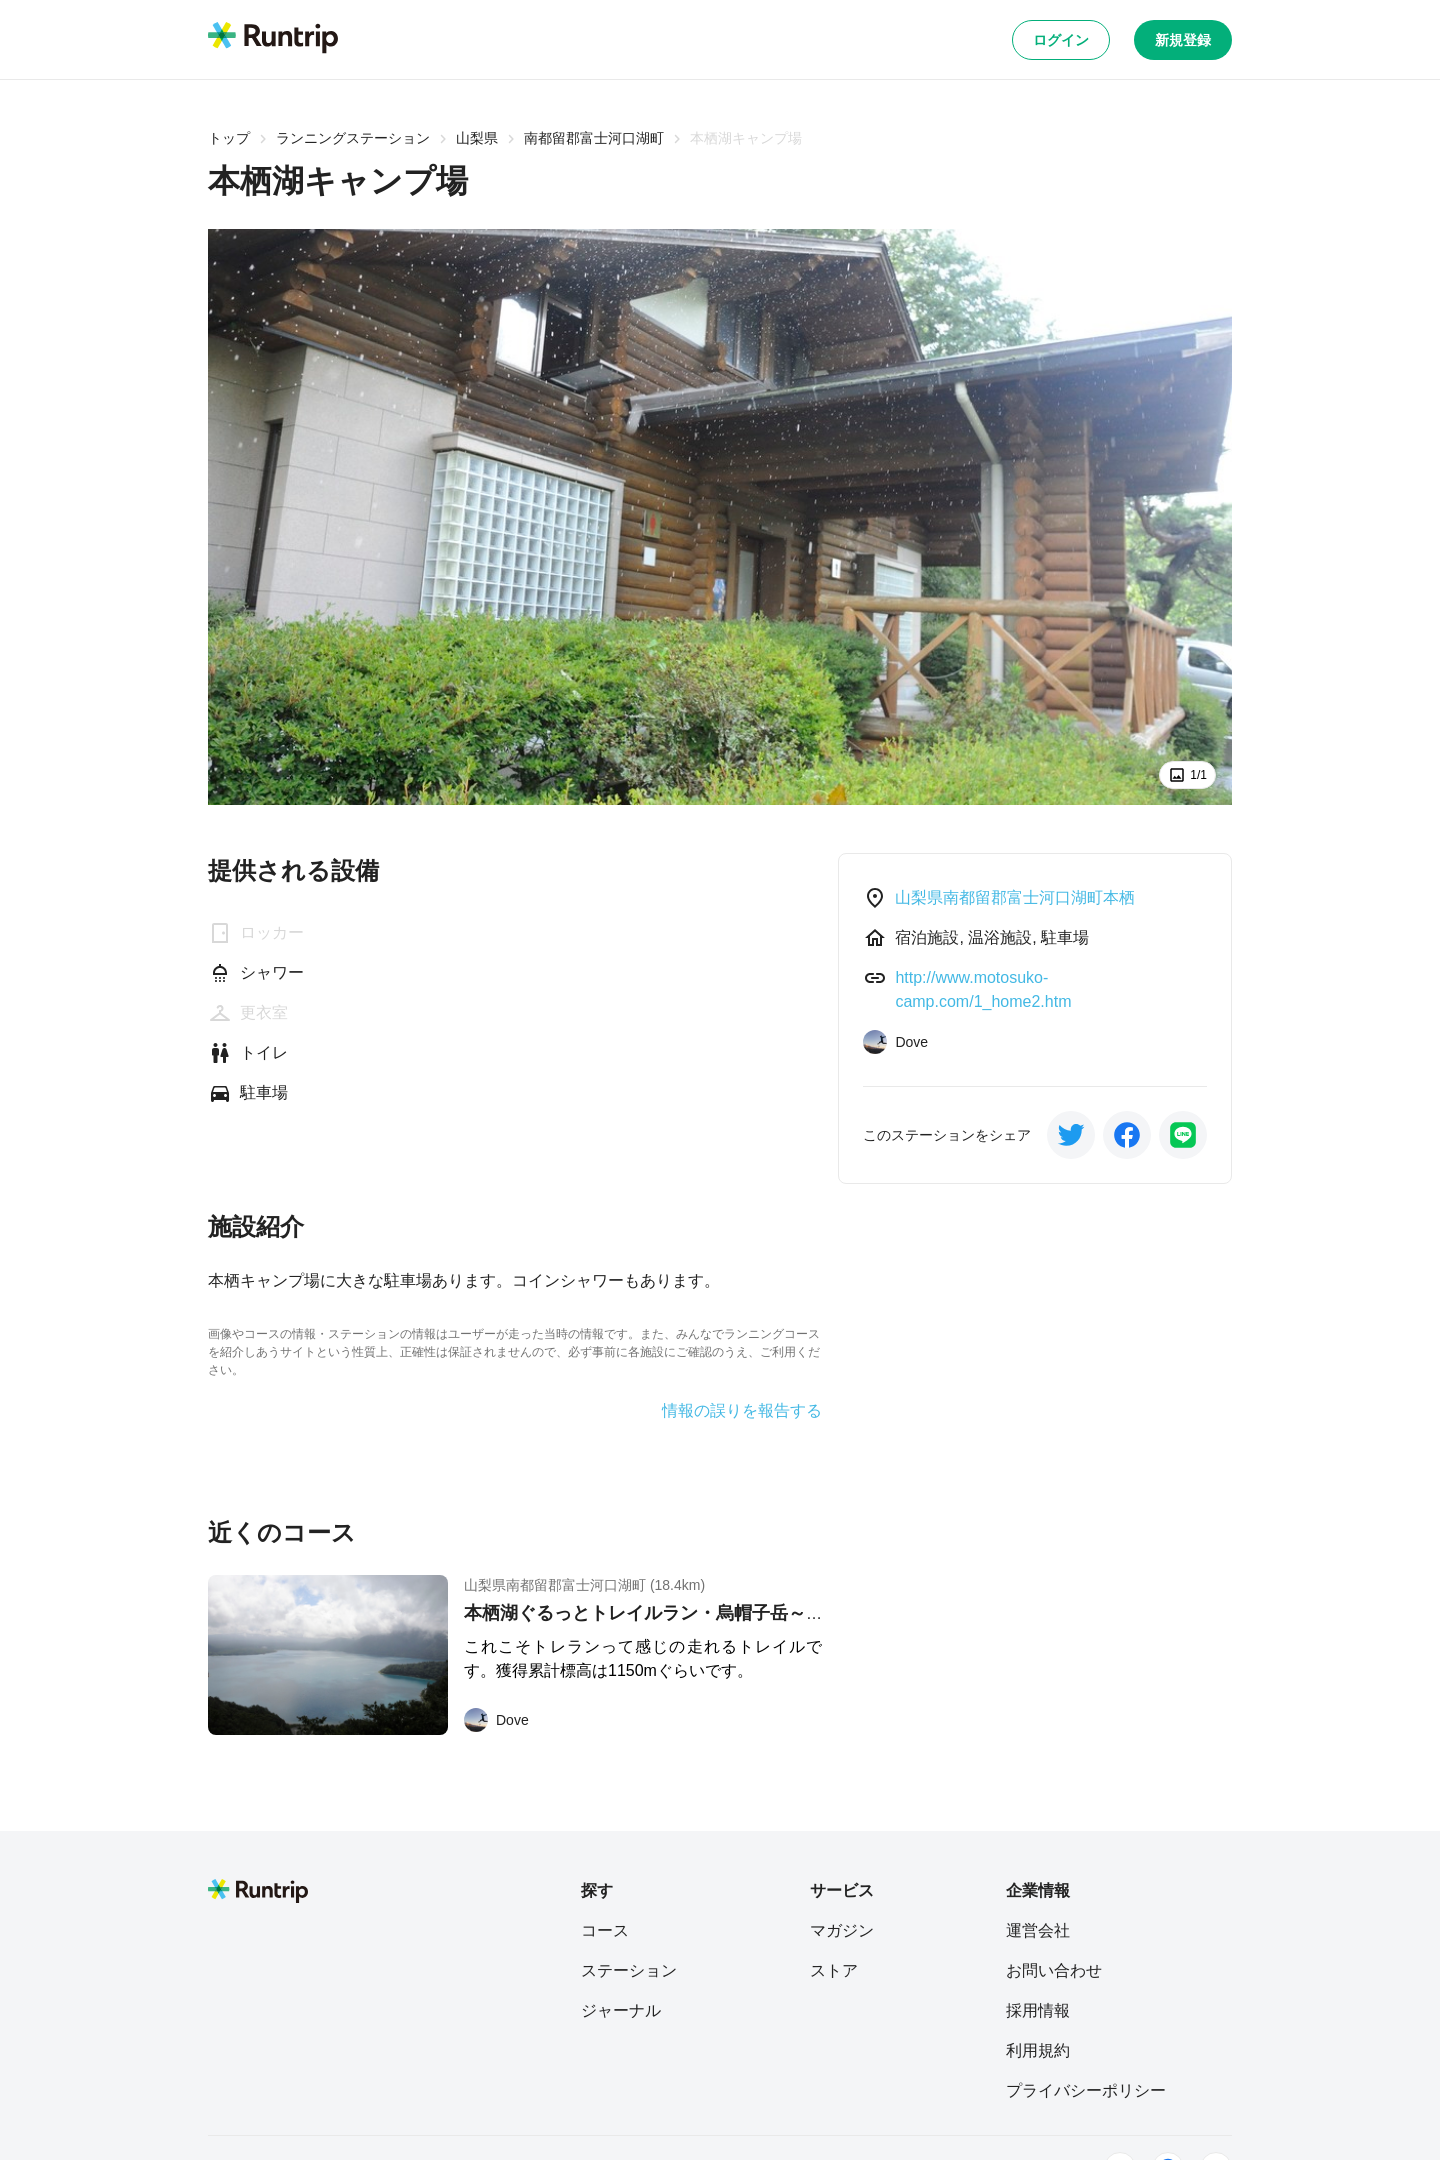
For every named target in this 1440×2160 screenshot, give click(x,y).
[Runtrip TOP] (273, 39)
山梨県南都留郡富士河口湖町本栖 (1015, 897)
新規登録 (1183, 40)
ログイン (1061, 40)
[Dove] (496, 1720)
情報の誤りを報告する (742, 1411)
